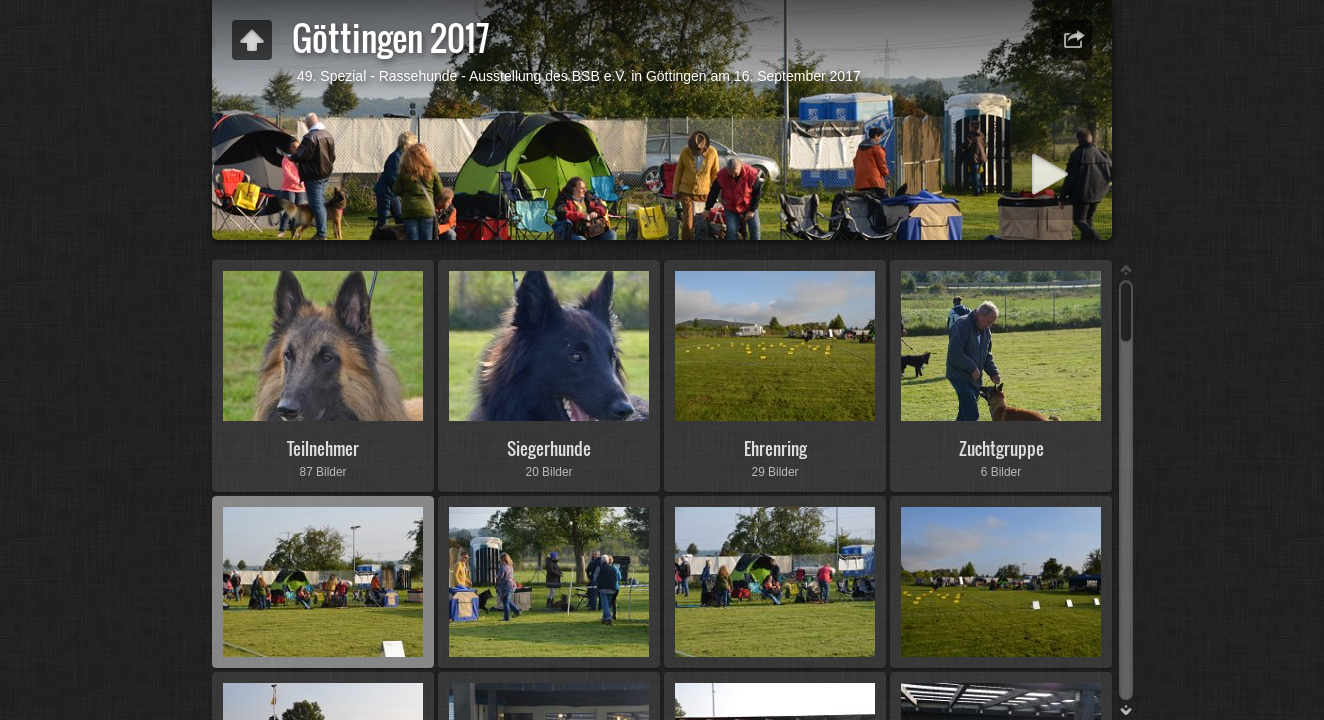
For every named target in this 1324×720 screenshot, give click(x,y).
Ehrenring (775, 448)
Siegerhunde (549, 448)
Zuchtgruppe (1001, 448)
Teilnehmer (323, 448)
